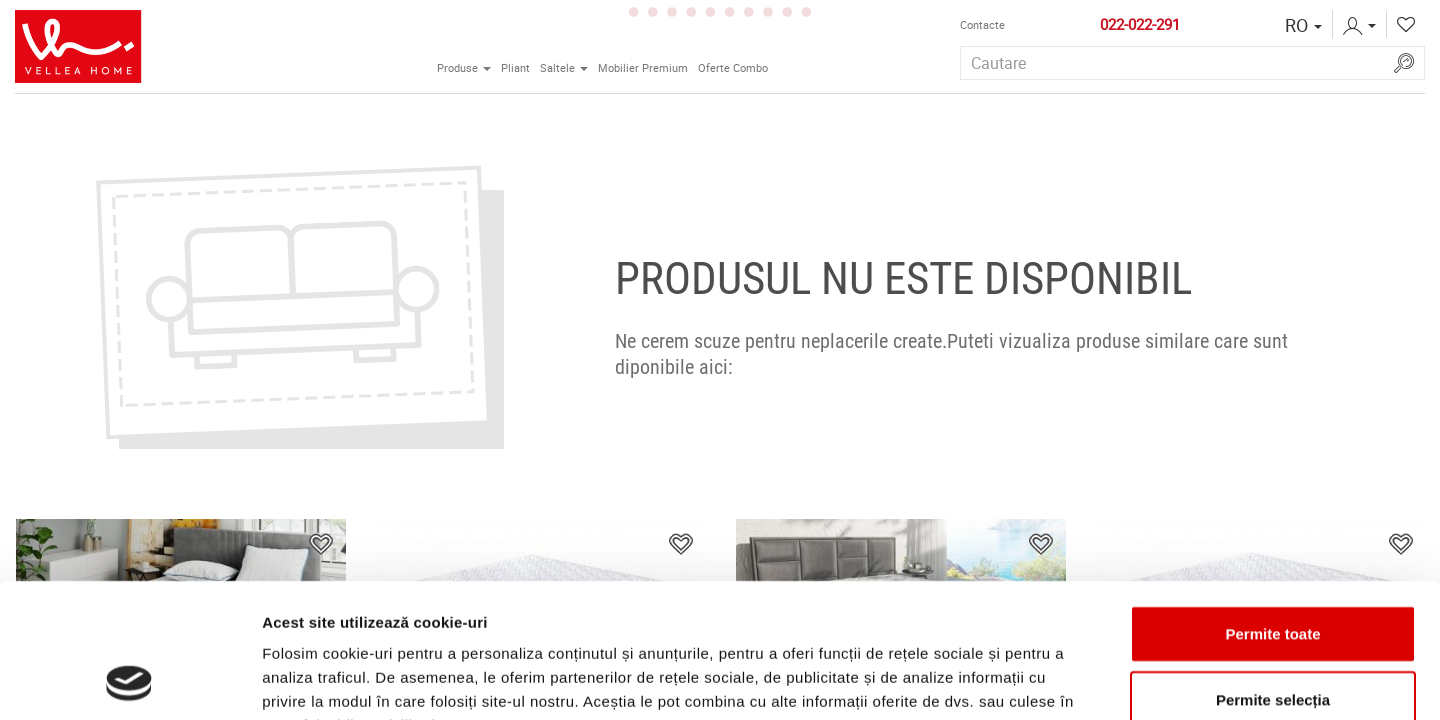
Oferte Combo (733, 68)
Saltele (566, 66)
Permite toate (1272, 507)
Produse (466, 66)
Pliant (515, 68)
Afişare (1000, 680)
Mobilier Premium (643, 68)
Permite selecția (1273, 573)
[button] (1303, 25)
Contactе (982, 25)
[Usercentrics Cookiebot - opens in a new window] (129, 681)
